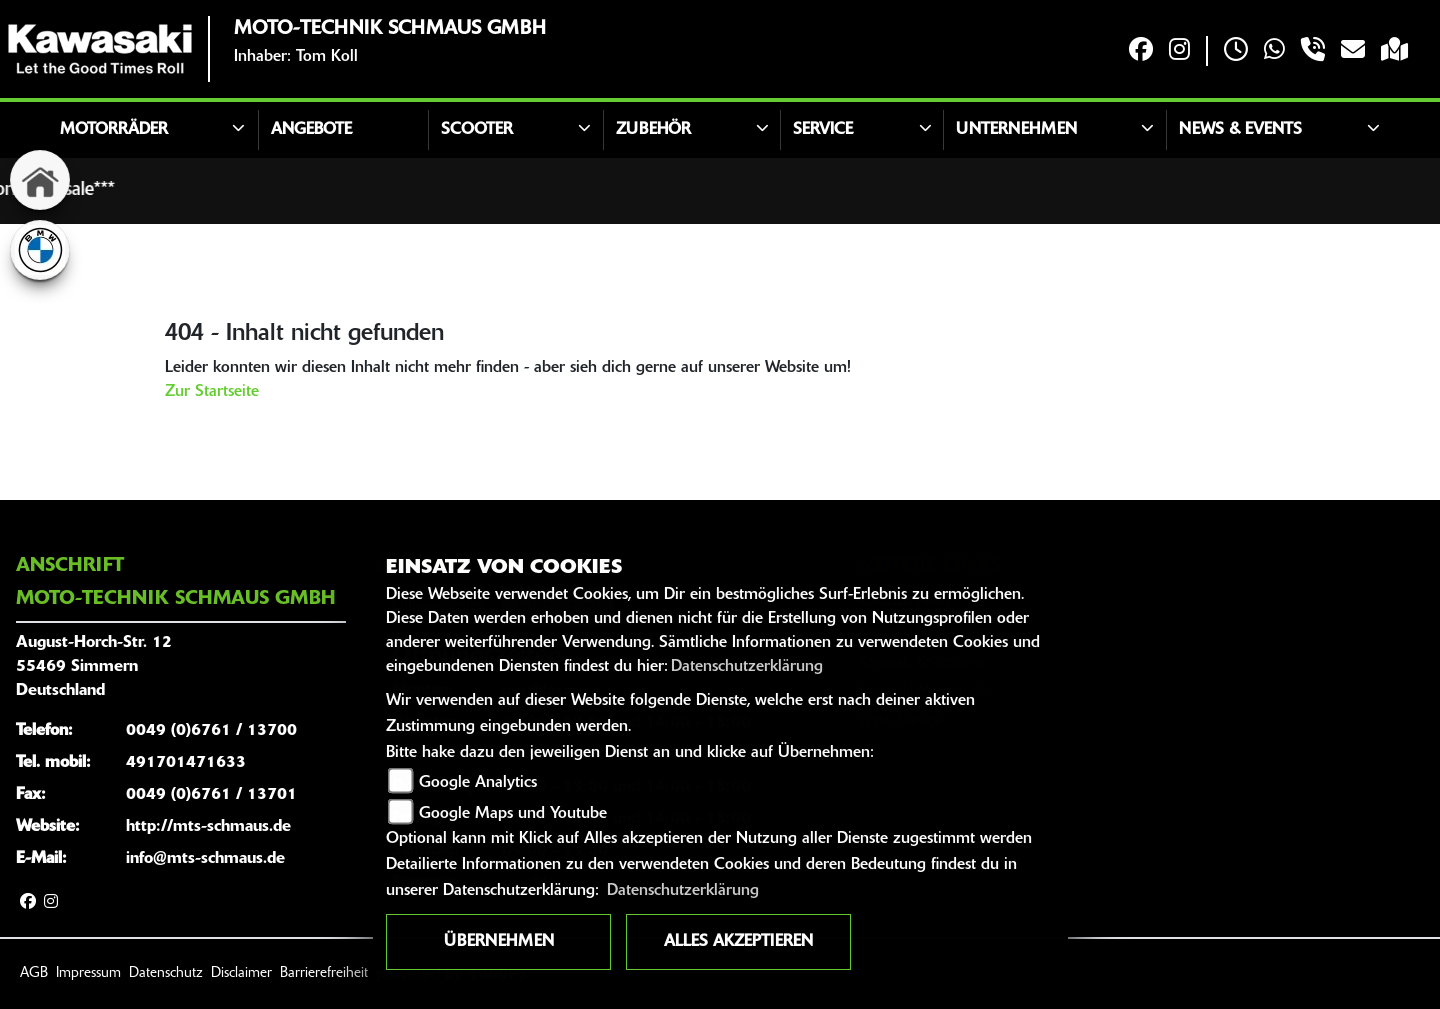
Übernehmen (499, 942)
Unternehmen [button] (1016, 130)
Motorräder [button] (114, 130)
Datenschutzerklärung (747, 667)
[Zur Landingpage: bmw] (40, 250)
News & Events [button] (1240, 130)
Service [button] (823, 130)
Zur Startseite (212, 392)
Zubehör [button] (653, 130)
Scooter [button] (477, 130)
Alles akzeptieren (738, 942)
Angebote (311, 130)
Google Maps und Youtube (513, 814)
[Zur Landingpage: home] (40, 180)
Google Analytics (478, 783)
